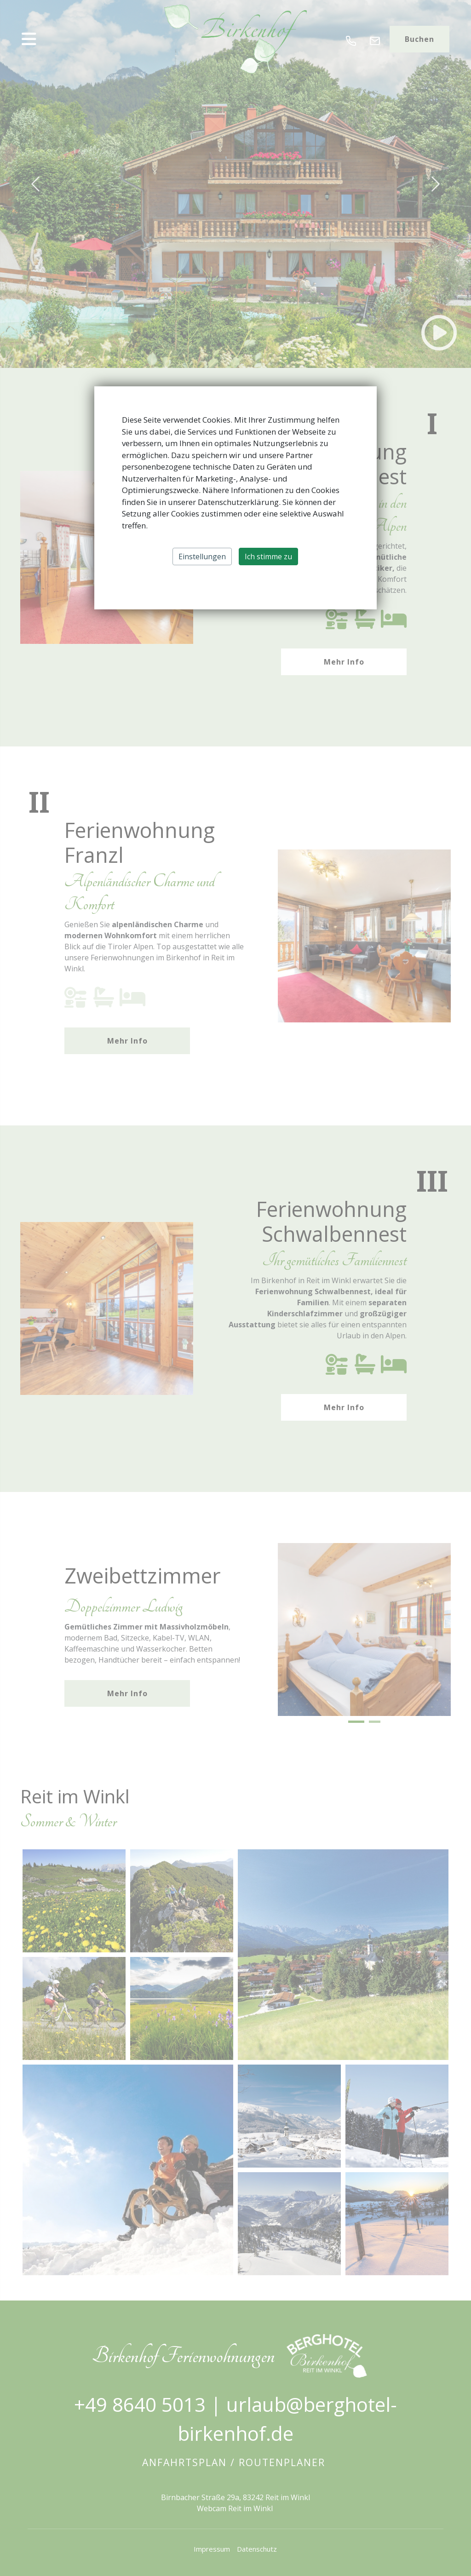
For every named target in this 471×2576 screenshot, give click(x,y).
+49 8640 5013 (140, 2404)
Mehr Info (344, 662)
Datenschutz (257, 2548)
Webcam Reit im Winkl (236, 2508)
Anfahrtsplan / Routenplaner (235, 2462)
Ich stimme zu (268, 556)
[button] (81, 39)
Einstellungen (202, 556)
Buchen (419, 39)
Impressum (212, 2548)
